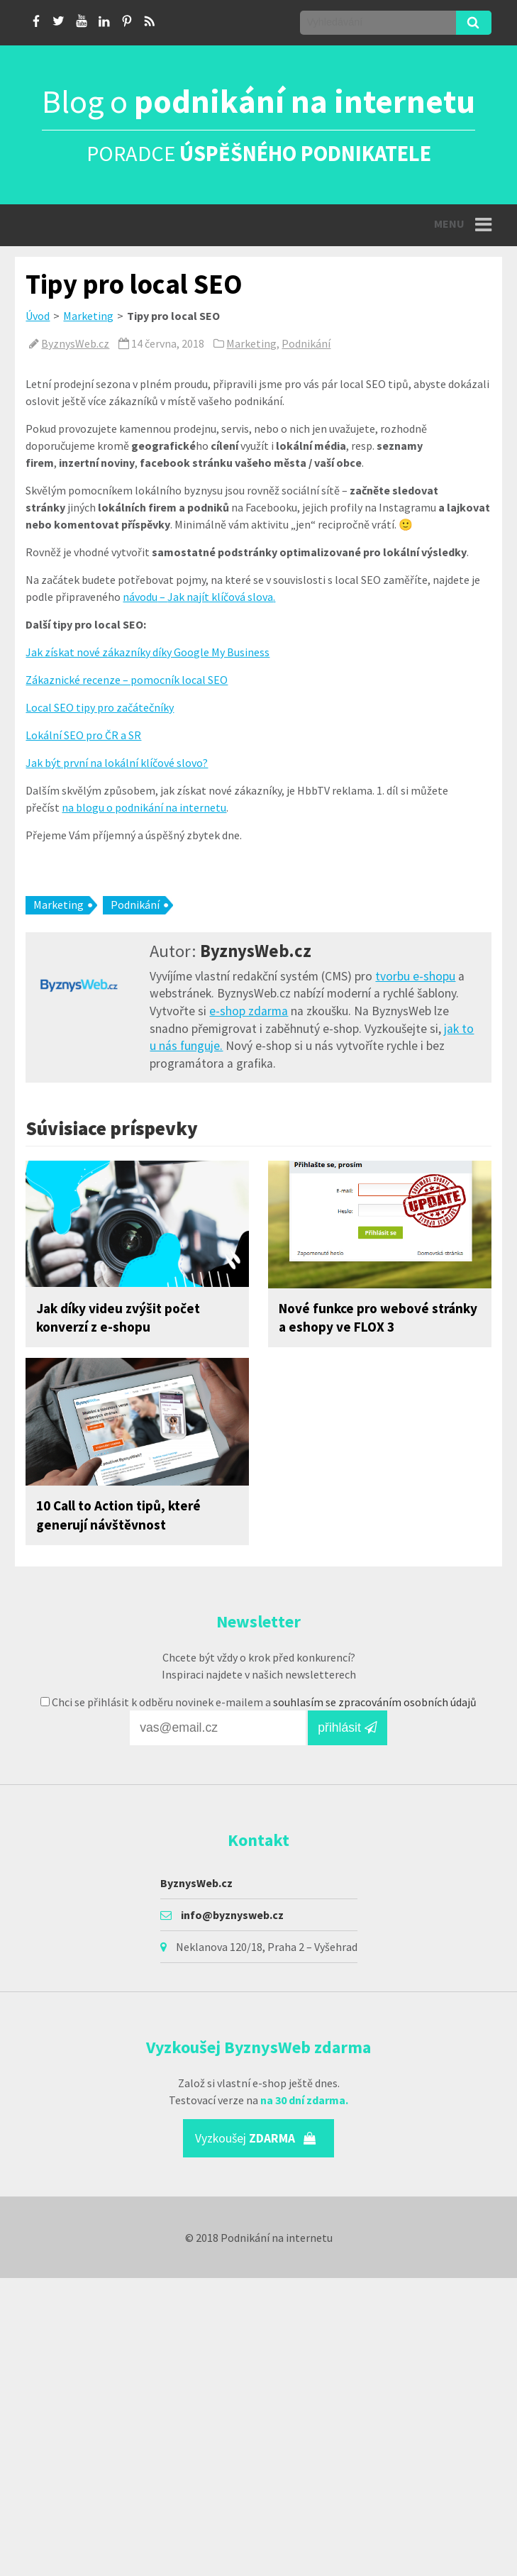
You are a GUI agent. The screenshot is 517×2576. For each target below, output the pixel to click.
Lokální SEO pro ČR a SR (83, 735)
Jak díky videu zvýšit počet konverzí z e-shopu (118, 1318)
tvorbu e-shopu (415, 976)
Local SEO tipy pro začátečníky (100, 707)
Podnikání (306, 343)
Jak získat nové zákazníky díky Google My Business (147, 652)
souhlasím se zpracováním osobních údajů (375, 1702)
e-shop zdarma (248, 1011)
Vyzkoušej (255, 2138)
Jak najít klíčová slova (220, 597)
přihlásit (347, 1727)
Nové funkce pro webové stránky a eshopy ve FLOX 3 (378, 1318)
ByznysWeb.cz (75, 343)
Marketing (88, 316)
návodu (140, 597)
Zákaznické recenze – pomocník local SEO (127, 680)
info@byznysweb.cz (232, 1915)
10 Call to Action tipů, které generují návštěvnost (118, 1515)
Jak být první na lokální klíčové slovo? (117, 763)
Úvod (38, 316)
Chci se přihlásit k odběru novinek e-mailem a (258, 1702)
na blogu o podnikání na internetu (144, 807)
